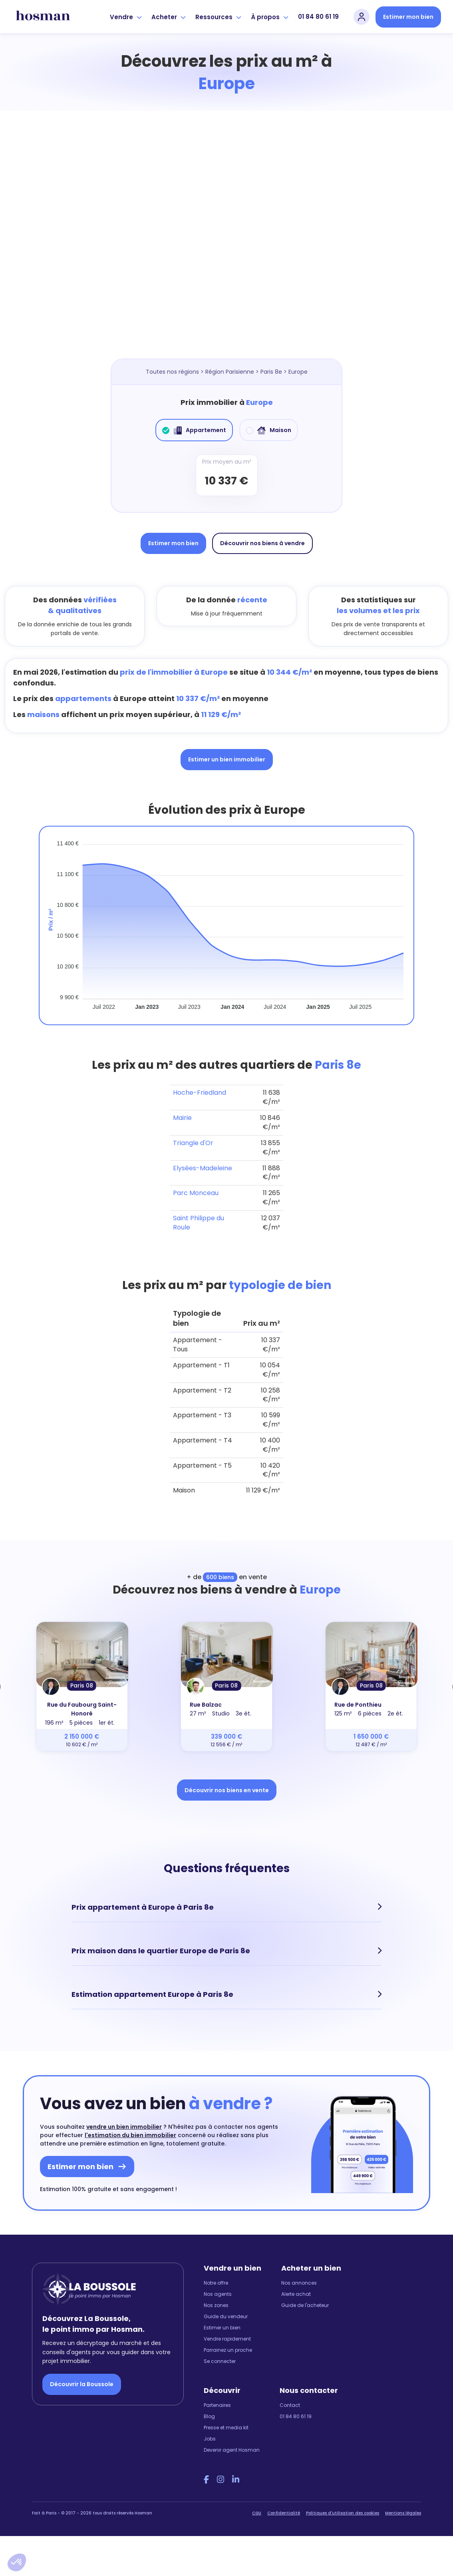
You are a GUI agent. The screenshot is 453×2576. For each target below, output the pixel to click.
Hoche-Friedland (199, 1092)
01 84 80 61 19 (318, 16)
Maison (268, 430)
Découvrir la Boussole (81, 2377)
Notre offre (216, 2275)
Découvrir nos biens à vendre (262, 543)
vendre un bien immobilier (124, 2120)
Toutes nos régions (172, 372)
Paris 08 (81, 1685)
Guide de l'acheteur (305, 2298)
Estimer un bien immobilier (226, 759)
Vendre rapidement (227, 2331)
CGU (256, 2506)
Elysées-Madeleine (202, 1168)
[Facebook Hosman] (206, 2472)
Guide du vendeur (226, 2309)
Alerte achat (296, 2286)
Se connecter (220, 2354)
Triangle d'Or (193, 1143)
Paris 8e (271, 372)
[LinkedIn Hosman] (235, 2472)
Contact (290, 2398)
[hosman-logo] (43, 17)
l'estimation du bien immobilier (130, 2128)
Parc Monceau (196, 1192)
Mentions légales (403, 2506)
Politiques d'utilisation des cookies (342, 2506)
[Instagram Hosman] (220, 2472)
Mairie (182, 1117)
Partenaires (217, 2398)
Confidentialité (283, 2506)
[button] (16, 2562)
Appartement (194, 430)
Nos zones (216, 2298)
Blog (209, 2409)
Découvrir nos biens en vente (227, 1790)
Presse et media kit (226, 2420)
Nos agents (218, 2286)
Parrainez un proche (228, 2342)
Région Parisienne (229, 372)
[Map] (226, 243)
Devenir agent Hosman (232, 2442)
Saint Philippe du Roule (198, 1222)
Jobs (210, 2431)
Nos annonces (299, 2275)
